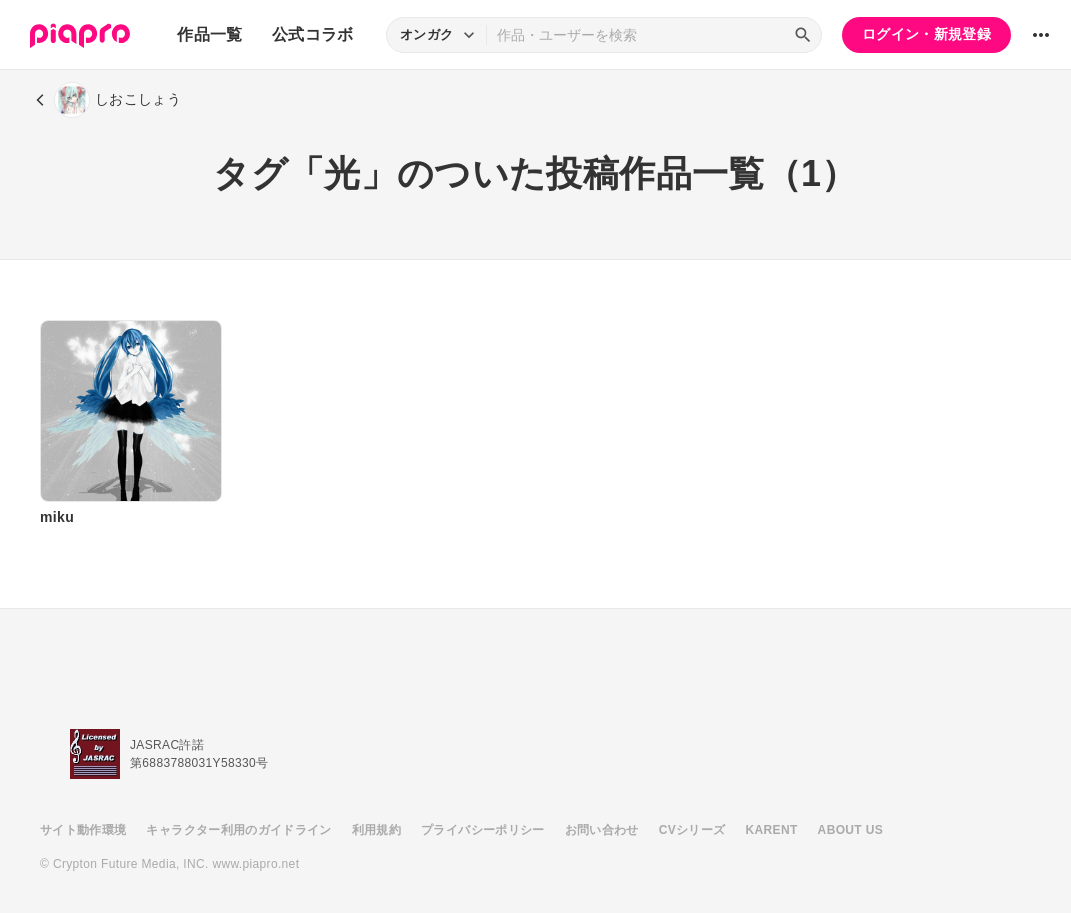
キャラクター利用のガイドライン (238, 830)
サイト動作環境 (83, 830)
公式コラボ (313, 34)
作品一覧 (209, 34)
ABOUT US (850, 830)
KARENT (772, 830)
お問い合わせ (602, 830)
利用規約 (376, 830)
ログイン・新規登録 (926, 34)
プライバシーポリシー (483, 830)
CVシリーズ (692, 830)
